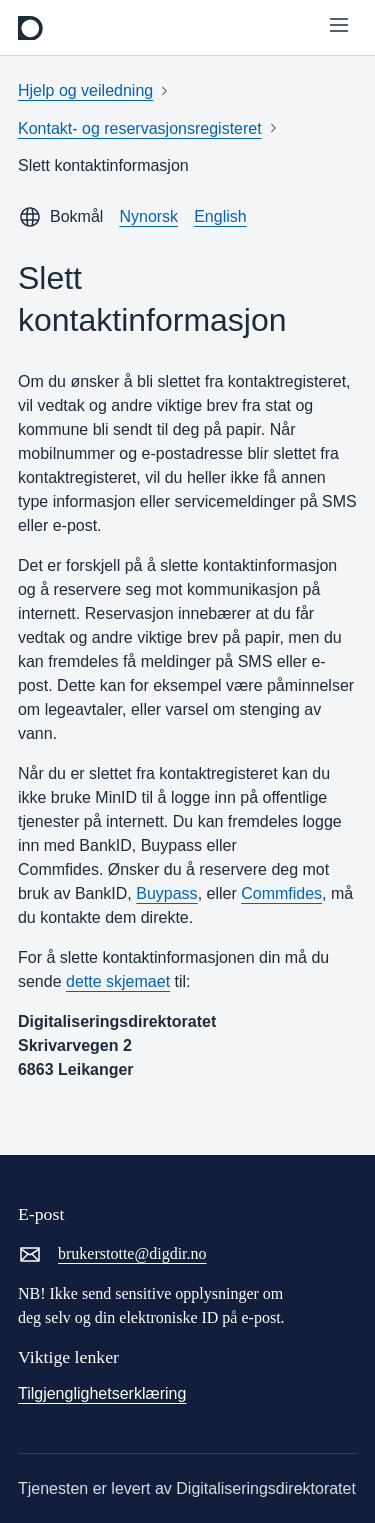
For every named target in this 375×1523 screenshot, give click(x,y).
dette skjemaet (118, 981)
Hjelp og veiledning (85, 90)
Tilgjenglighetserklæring (102, 1393)
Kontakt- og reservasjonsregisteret (140, 128)
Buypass (166, 893)
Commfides (281, 893)
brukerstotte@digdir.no (112, 1254)
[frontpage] (30, 28)
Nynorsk (148, 216)
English (220, 216)
